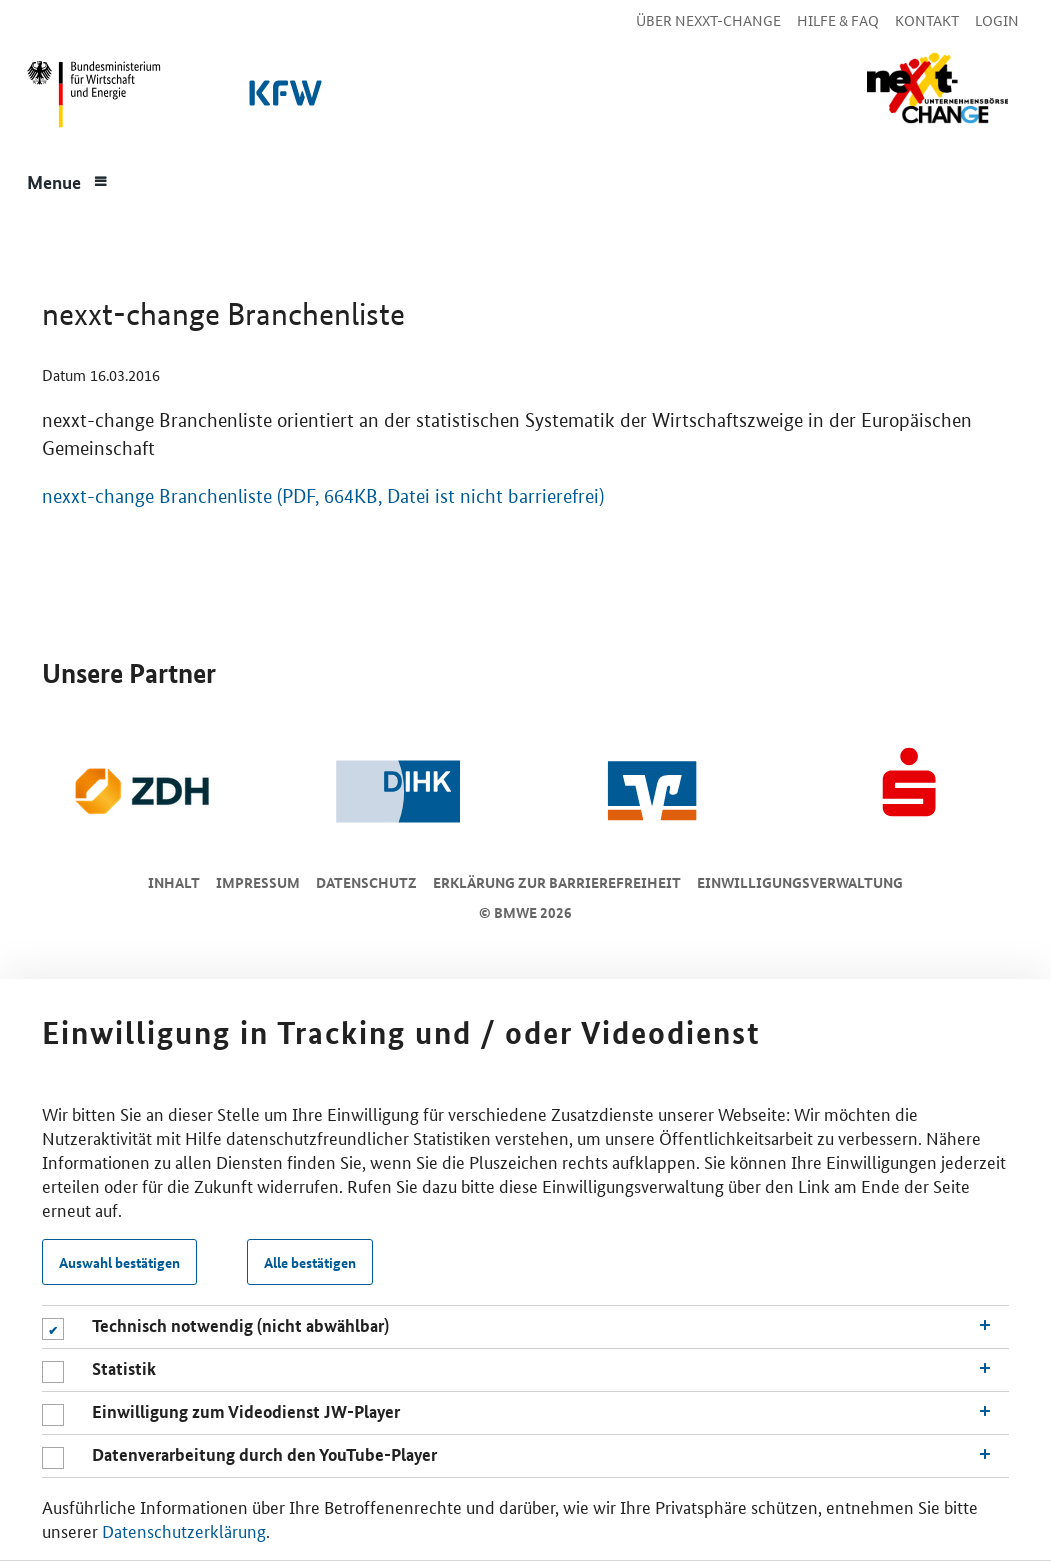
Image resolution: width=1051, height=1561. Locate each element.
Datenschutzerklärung (184, 1530)
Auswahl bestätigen (119, 1262)
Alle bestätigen (310, 1262)
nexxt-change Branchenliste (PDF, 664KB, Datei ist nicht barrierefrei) (323, 496)
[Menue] (68, 180)
